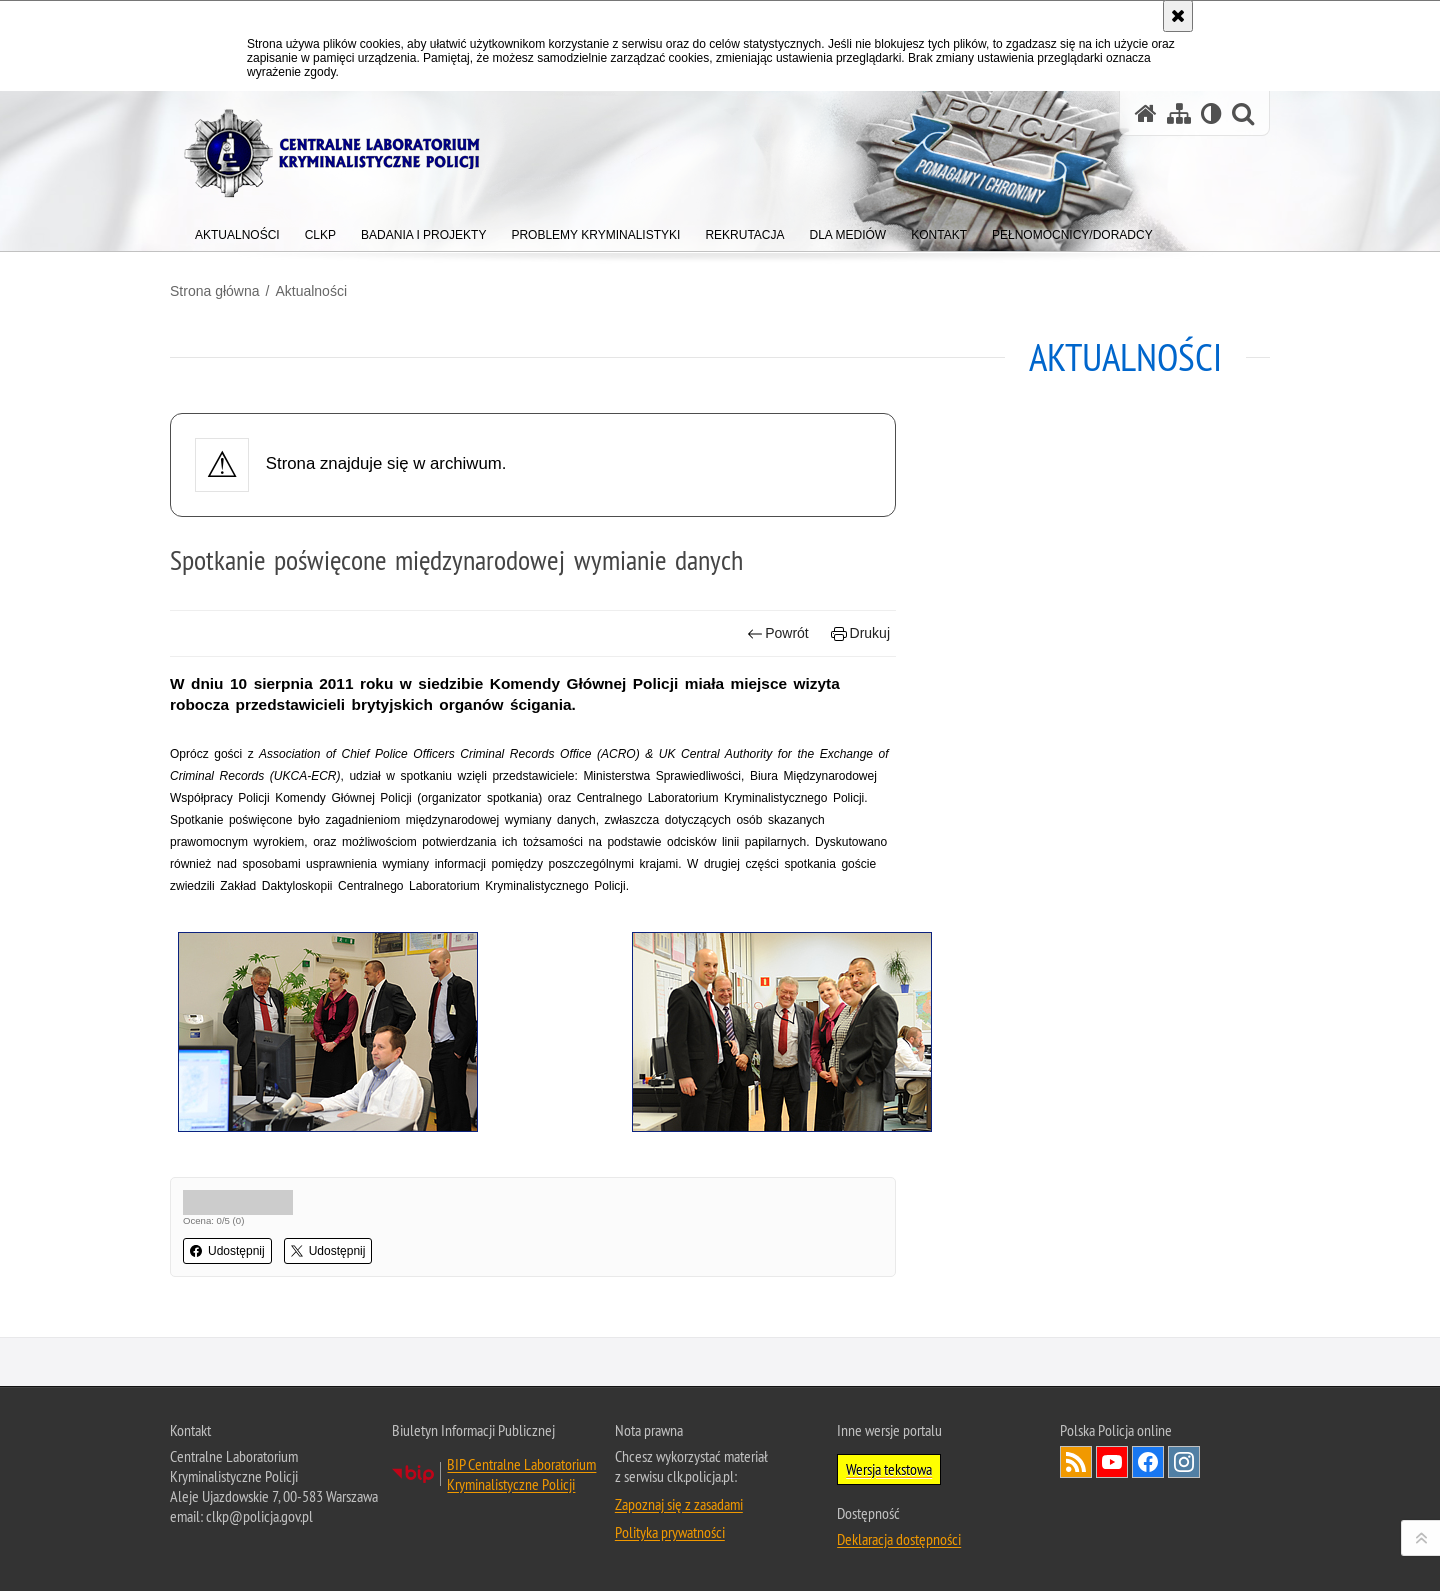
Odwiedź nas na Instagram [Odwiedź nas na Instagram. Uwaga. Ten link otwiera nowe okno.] (1184, 1462)
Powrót (778, 633)
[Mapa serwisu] (1179, 113)
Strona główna (215, 291)
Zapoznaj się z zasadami (679, 1504)
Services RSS (1076, 1462)
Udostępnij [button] (227, 1251)
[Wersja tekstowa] (1211, 113)
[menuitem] (237, 230)
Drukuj (860, 633)
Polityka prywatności (670, 1532)
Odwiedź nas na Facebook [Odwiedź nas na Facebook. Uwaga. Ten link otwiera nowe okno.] (1148, 1462)
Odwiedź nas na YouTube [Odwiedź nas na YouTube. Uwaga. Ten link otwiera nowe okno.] (1112, 1462)
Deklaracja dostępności (899, 1539)
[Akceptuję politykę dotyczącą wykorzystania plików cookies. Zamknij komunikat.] (1178, 16)
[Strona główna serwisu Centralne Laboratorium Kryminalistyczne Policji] (1146, 113)
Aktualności (311, 291)
